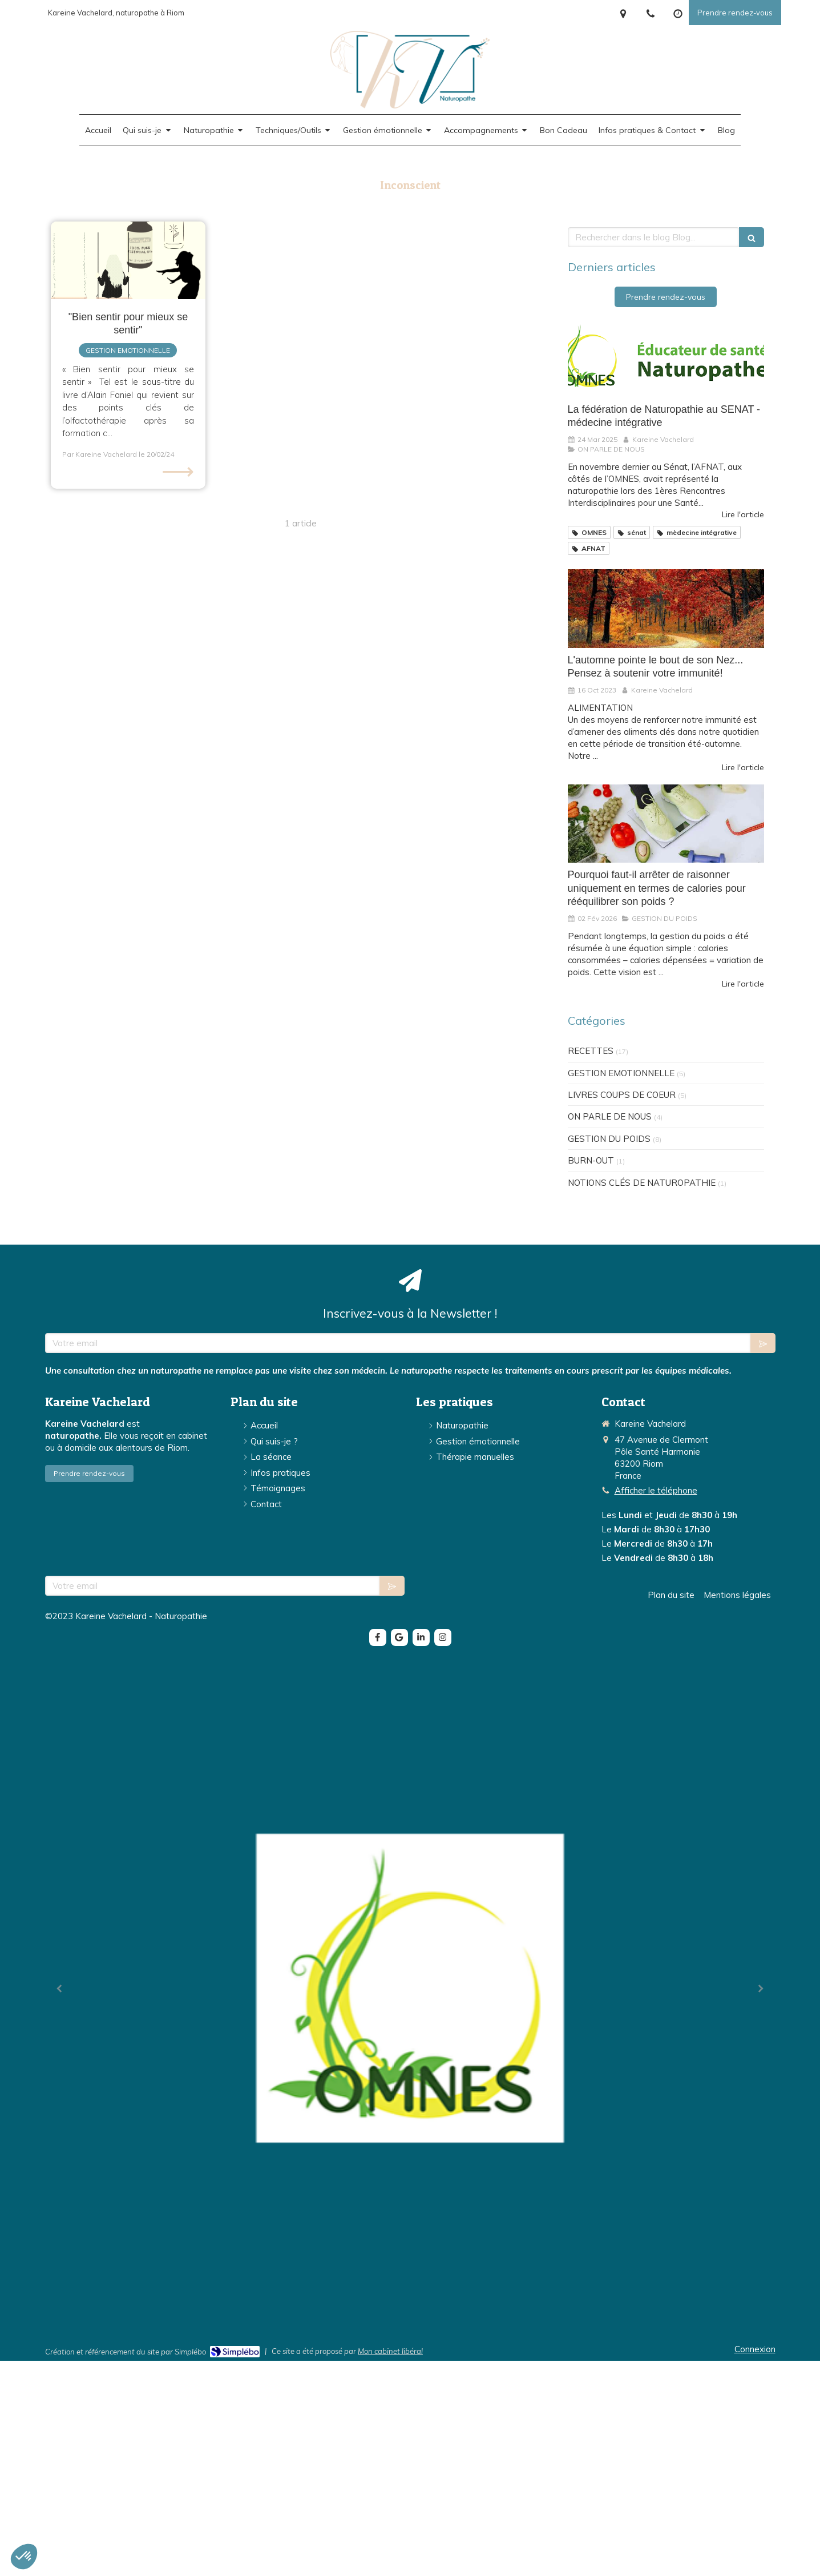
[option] (410, 1988)
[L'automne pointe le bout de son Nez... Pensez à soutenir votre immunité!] (666, 608)
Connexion (754, 2349)
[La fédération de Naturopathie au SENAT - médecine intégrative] (666, 358)
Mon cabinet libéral (390, 2351)
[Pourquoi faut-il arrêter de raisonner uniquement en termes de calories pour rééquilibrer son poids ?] (666, 823)
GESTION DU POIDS (609, 1138)
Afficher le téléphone (656, 1490)
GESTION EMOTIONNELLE (621, 1073)
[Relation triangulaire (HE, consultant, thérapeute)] (128, 260)
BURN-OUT (591, 1160)
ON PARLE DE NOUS (610, 1116)
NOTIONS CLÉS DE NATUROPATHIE (642, 1182)
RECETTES (590, 1050)
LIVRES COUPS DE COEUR (622, 1094)
